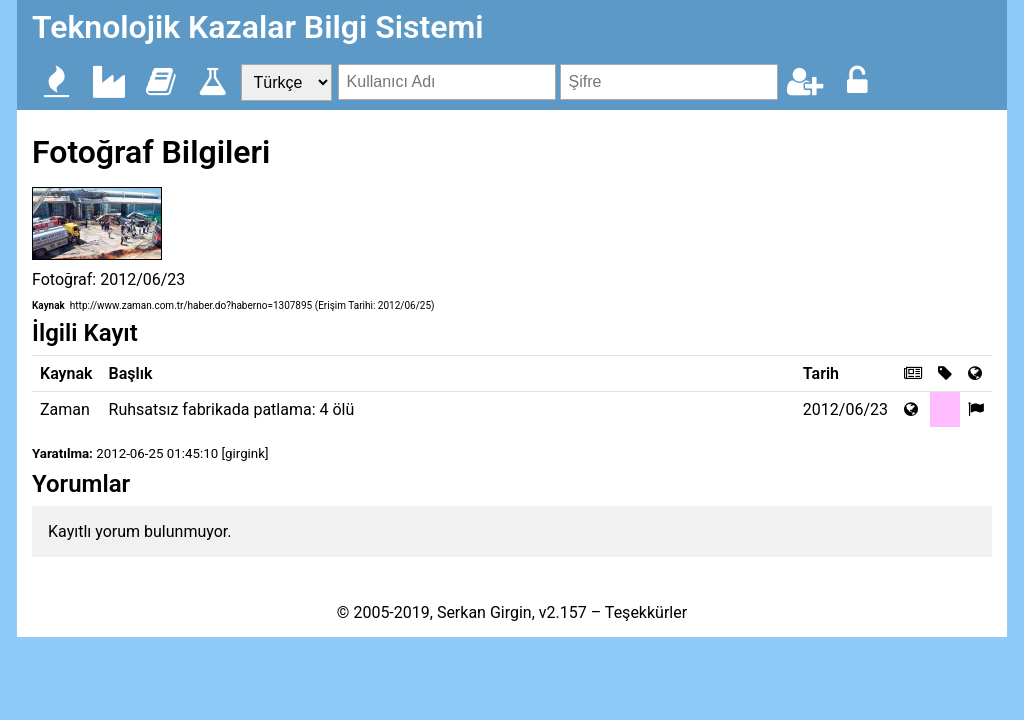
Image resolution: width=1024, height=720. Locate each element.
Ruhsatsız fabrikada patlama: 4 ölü (232, 409)
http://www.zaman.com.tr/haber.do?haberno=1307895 (191, 305)
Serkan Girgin (484, 612)
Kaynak (48, 305)
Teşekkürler (646, 612)
